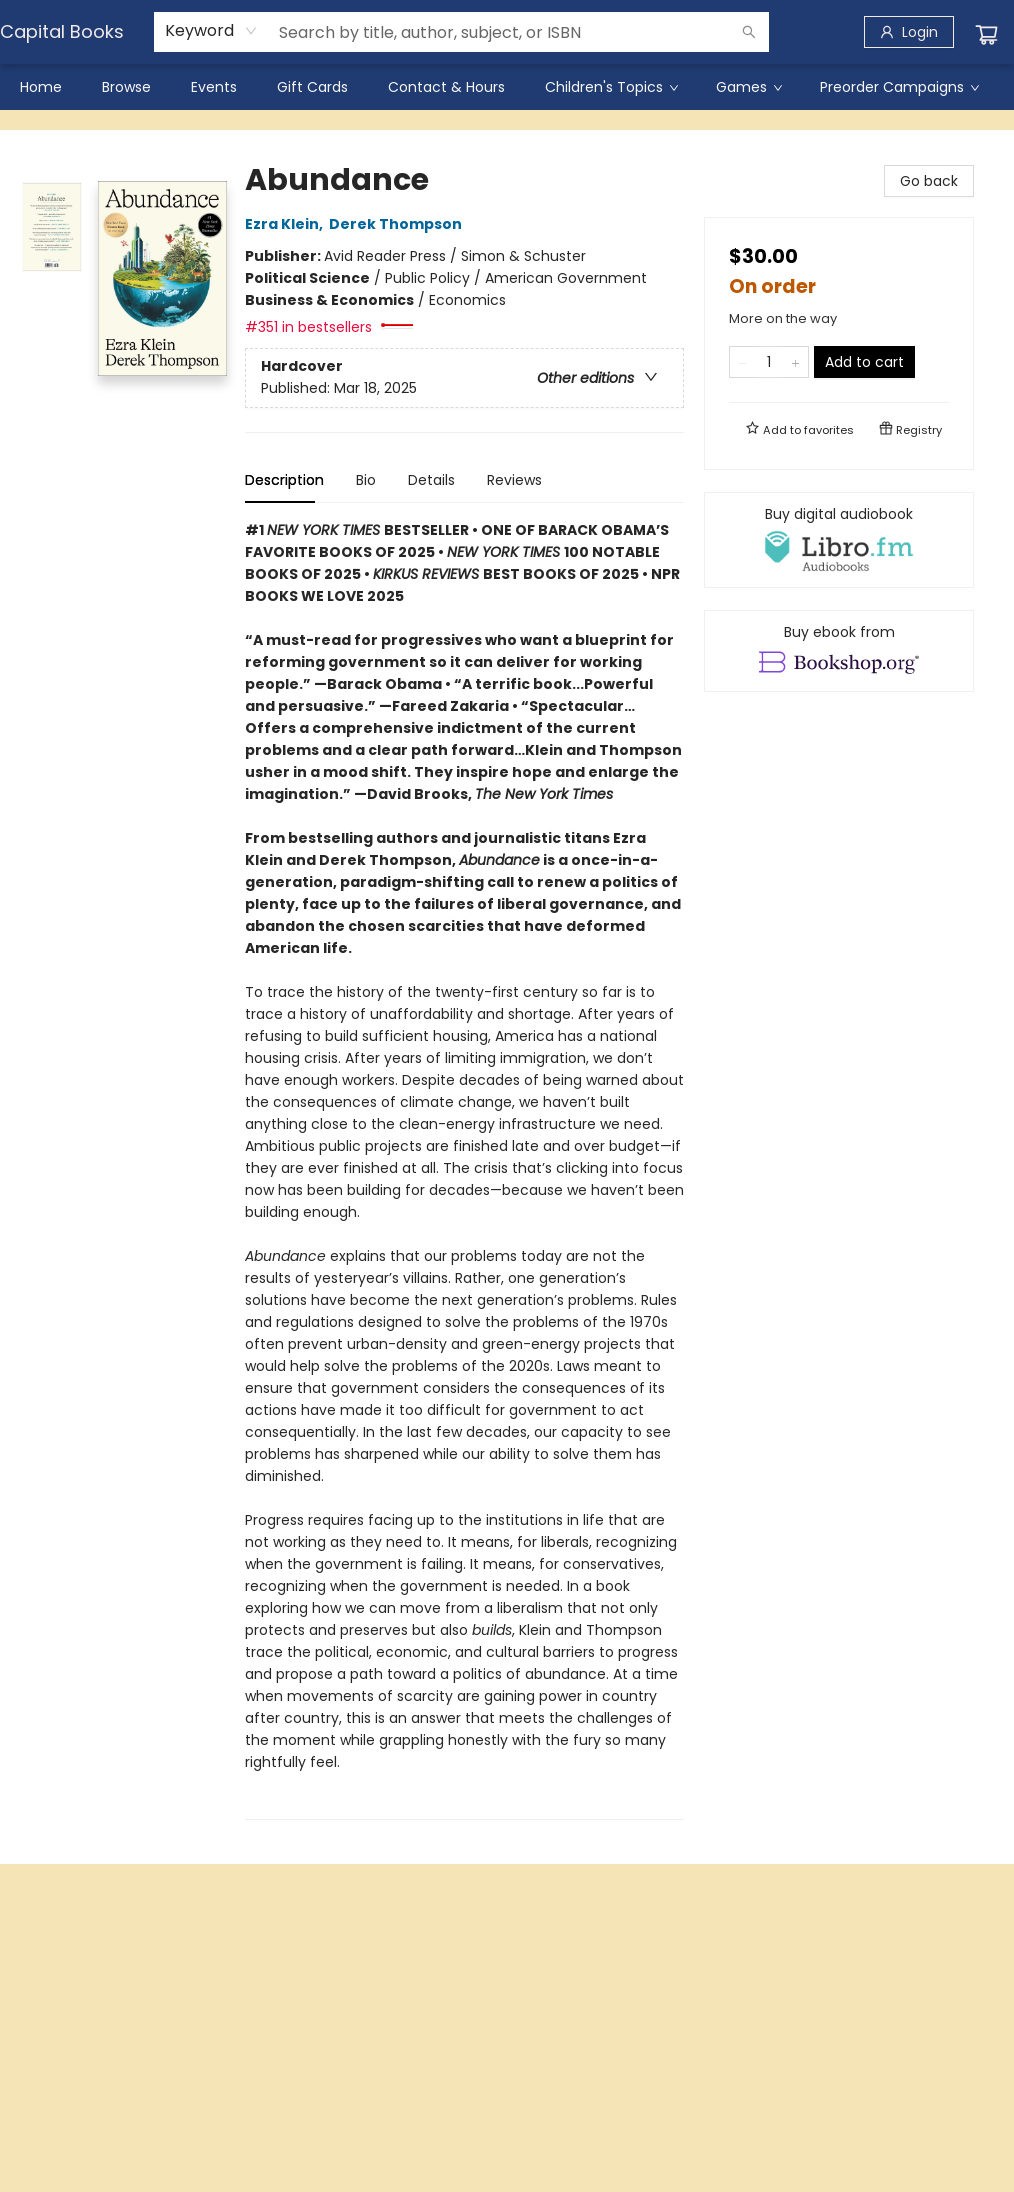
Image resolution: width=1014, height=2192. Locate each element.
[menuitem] (41, 87)
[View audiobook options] (839, 540)
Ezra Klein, (287, 224)
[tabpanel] (464, 1169)
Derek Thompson (398, 224)
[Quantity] (769, 362)
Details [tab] (431, 480)
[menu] (507, 87)
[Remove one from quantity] (742, 362)
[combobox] (211, 31)
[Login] (909, 32)
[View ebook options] (839, 651)
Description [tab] (284, 480)
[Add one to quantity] (795, 362)
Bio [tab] (366, 480)
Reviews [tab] (514, 480)
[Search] (749, 32)
